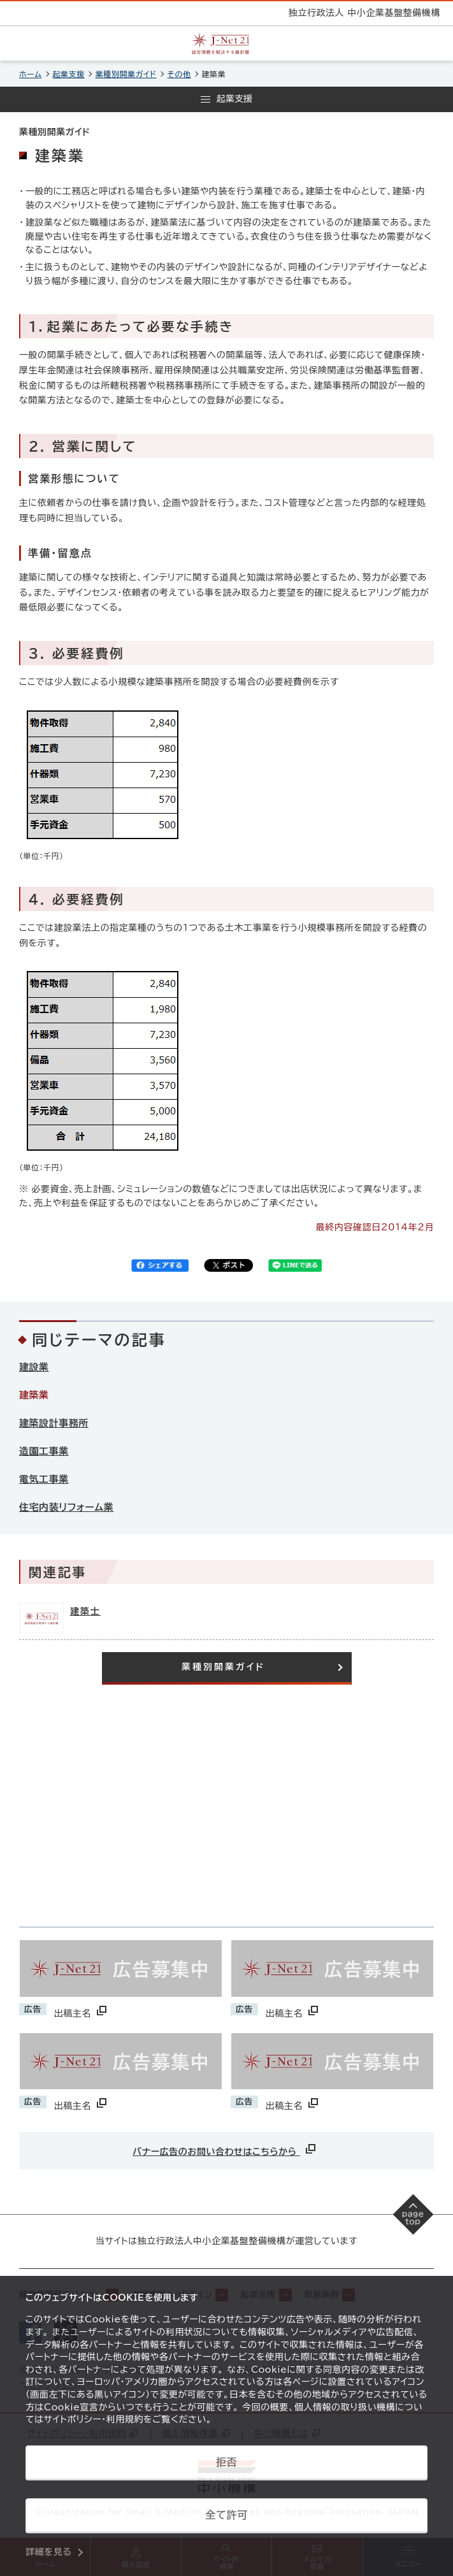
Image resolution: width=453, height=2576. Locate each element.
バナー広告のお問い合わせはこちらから (225, 2148)
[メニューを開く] (226, 99)
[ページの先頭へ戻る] (413, 2214)
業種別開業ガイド (126, 74)
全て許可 (226, 2515)
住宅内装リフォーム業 (66, 1507)
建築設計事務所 (54, 1423)
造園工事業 (44, 1451)
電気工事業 (44, 1479)
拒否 (226, 2462)
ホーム (30, 74)
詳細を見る (48, 2551)
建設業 (34, 1367)
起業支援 (69, 74)
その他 (179, 74)
